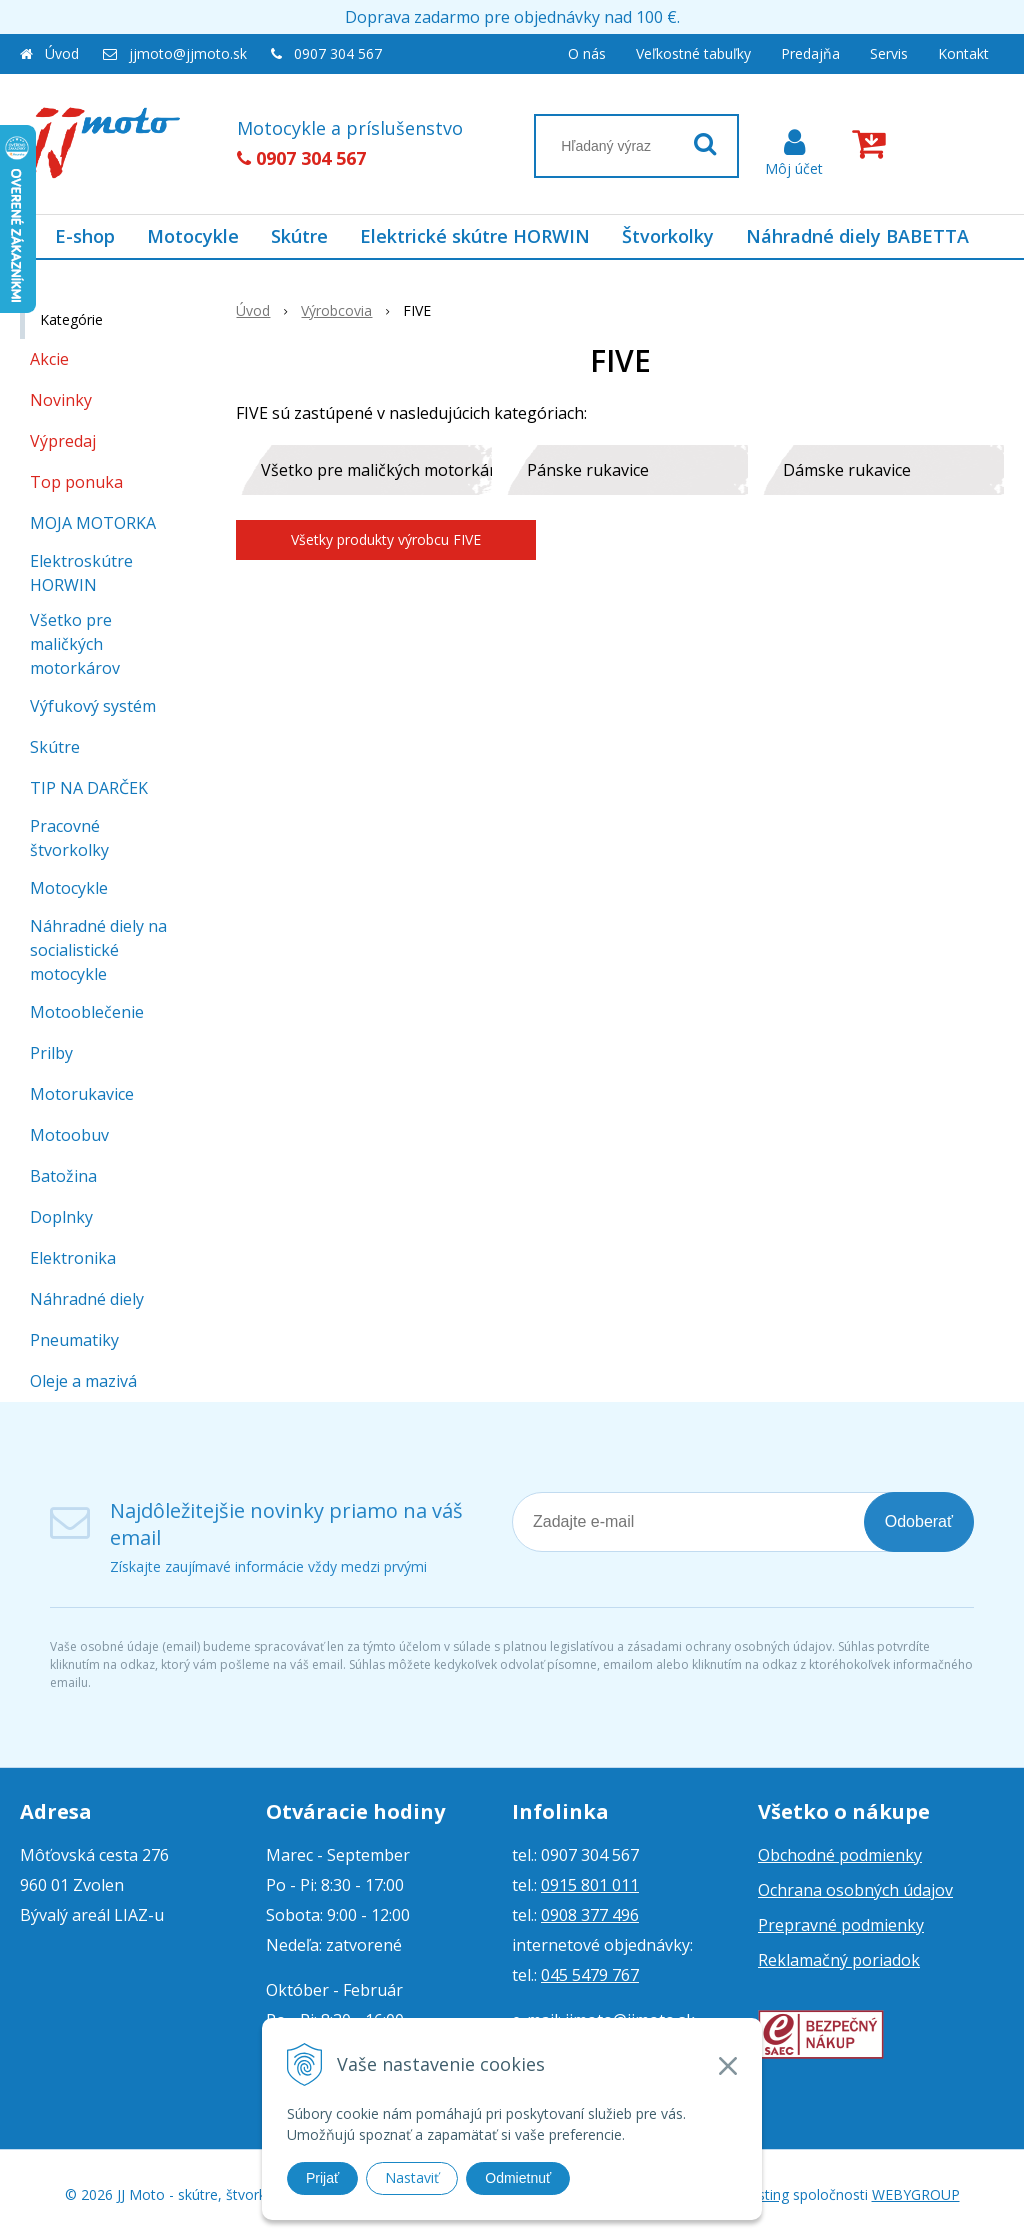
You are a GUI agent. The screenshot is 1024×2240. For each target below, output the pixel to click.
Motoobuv (69, 1135)
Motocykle (193, 236)
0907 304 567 (338, 53)
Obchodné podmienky (840, 1855)
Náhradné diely (87, 1299)
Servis (889, 53)
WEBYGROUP (916, 2194)
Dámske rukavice (847, 470)
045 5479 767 (590, 1975)
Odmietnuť (518, 2178)
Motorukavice (82, 1094)
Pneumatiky (74, 1340)
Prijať (322, 2178)
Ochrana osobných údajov (855, 1890)
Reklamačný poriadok (839, 1960)
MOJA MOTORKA (93, 523)
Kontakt (963, 53)
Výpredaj (63, 441)
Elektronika (73, 1258)
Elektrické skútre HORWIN (475, 236)
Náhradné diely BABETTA (857, 236)
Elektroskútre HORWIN (81, 573)
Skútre (299, 236)
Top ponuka (76, 482)
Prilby (51, 1053)
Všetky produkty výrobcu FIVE (386, 539)
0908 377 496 (590, 1915)
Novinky (61, 400)
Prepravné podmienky (841, 1925)
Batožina (63, 1176)
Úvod (62, 53)
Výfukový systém (93, 706)
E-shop (85, 236)
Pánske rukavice (588, 470)
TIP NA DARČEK (89, 788)
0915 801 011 (590, 1885)
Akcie (49, 359)
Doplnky (61, 1217)
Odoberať (919, 1521)
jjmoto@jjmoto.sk (188, 53)
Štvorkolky (668, 236)
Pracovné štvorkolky (69, 838)
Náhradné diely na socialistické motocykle (98, 950)
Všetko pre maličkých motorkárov (376, 470)
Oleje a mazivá (83, 1381)
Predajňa (810, 53)
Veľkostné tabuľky (693, 53)
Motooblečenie (87, 1012)
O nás (587, 53)
